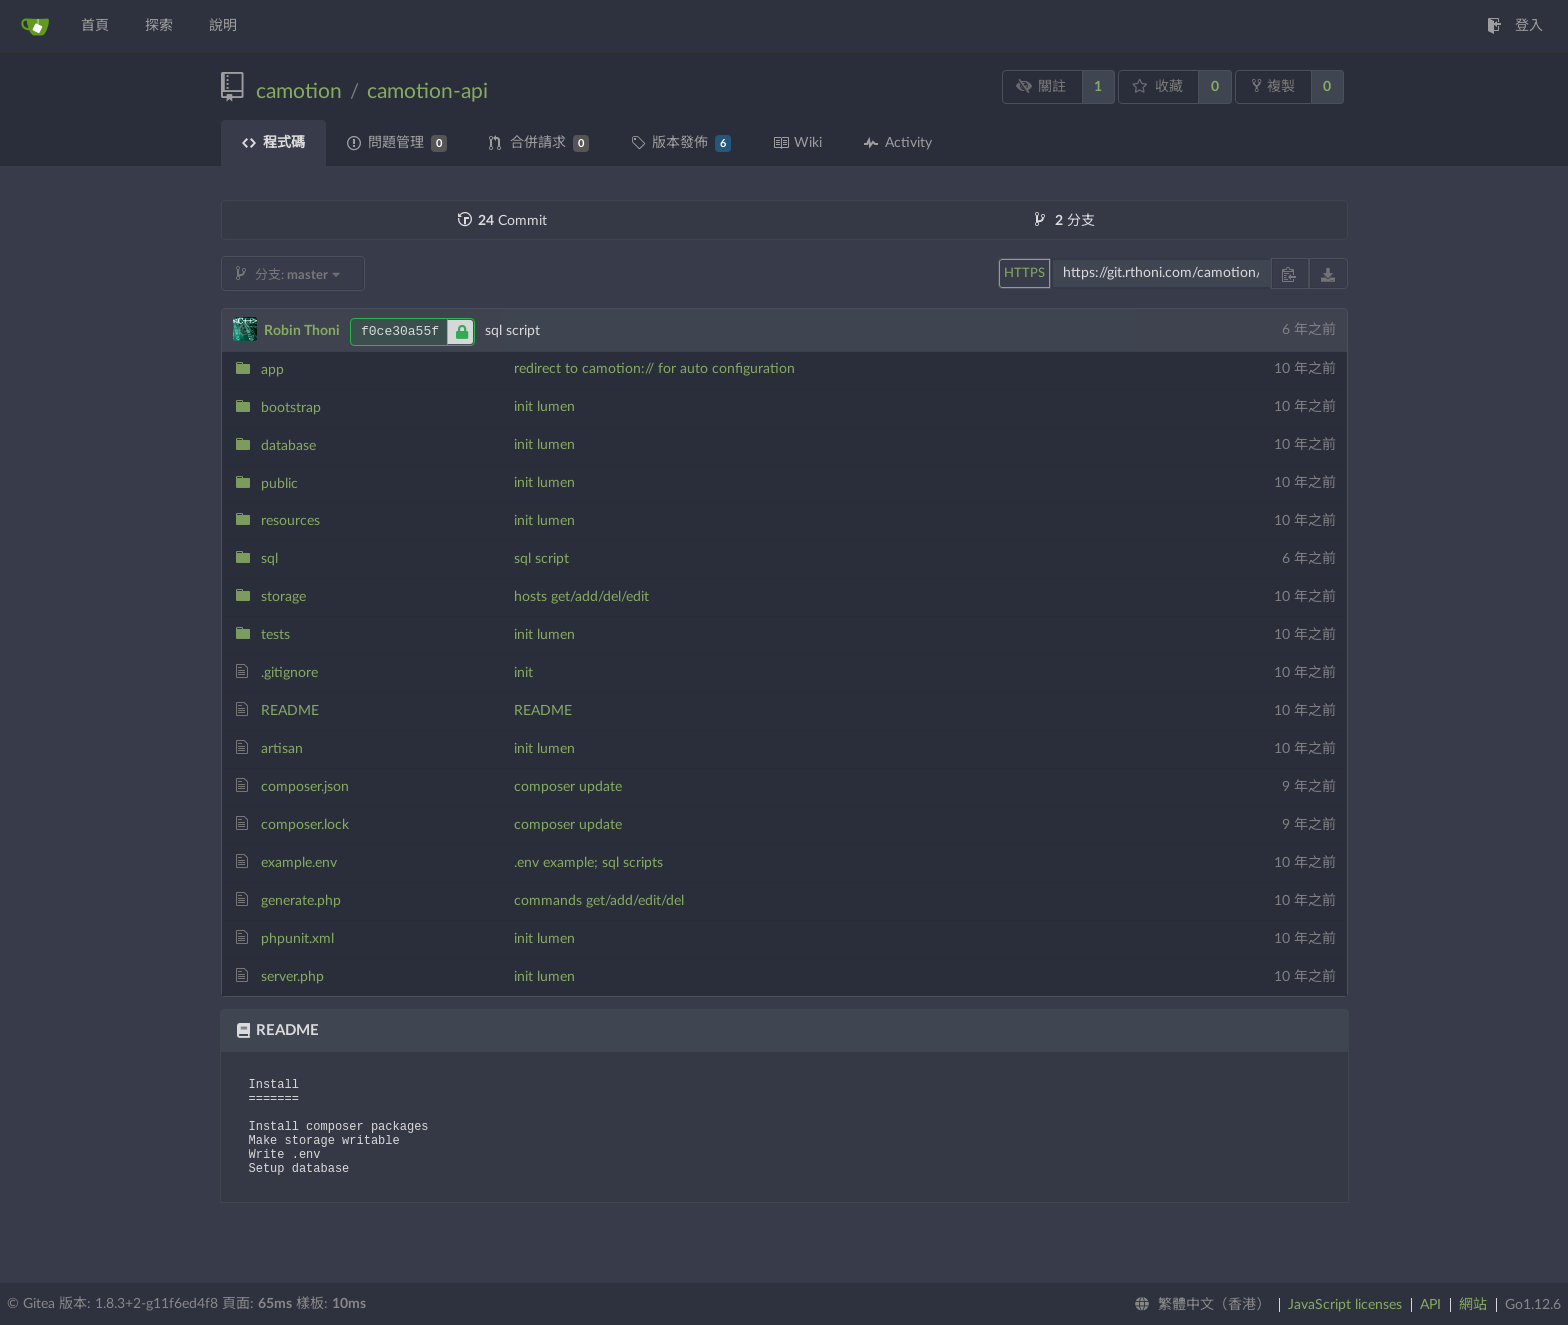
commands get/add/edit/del (599, 901)
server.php (292, 977)
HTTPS (1024, 273)
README (290, 711)
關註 (1040, 86)
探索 (159, 26)
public (279, 484)
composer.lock (305, 825)
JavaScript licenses (1345, 1305)
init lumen (544, 407)
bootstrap (291, 408)
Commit (502, 221)
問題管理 (397, 143)
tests (275, 635)
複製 (1273, 86)
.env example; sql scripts (588, 863)
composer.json (305, 787)
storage (283, 597)
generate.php (301, 901)
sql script (541, 559)
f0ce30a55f (417, 332)
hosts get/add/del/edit (581, 597)
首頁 (95, 26)
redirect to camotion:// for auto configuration (654, 369)
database (288, 446)
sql (269, 559)
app (272, 370)
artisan (282, 749)
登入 (1515, 26)
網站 (1473, 1305)
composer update (568, 787)
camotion (299, 91)
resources (290, 521)
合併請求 (539, 143)
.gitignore (289, 673)
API (1430, 1305)
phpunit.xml (297, 939)
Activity (898, 143)
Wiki (797, 143)
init (523, 673)
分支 (1065, 221)
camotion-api (427, 91)
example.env (299, 863)
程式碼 (273, 143)
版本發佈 (681, 143)
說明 (223, 26)
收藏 (1157, 86)
